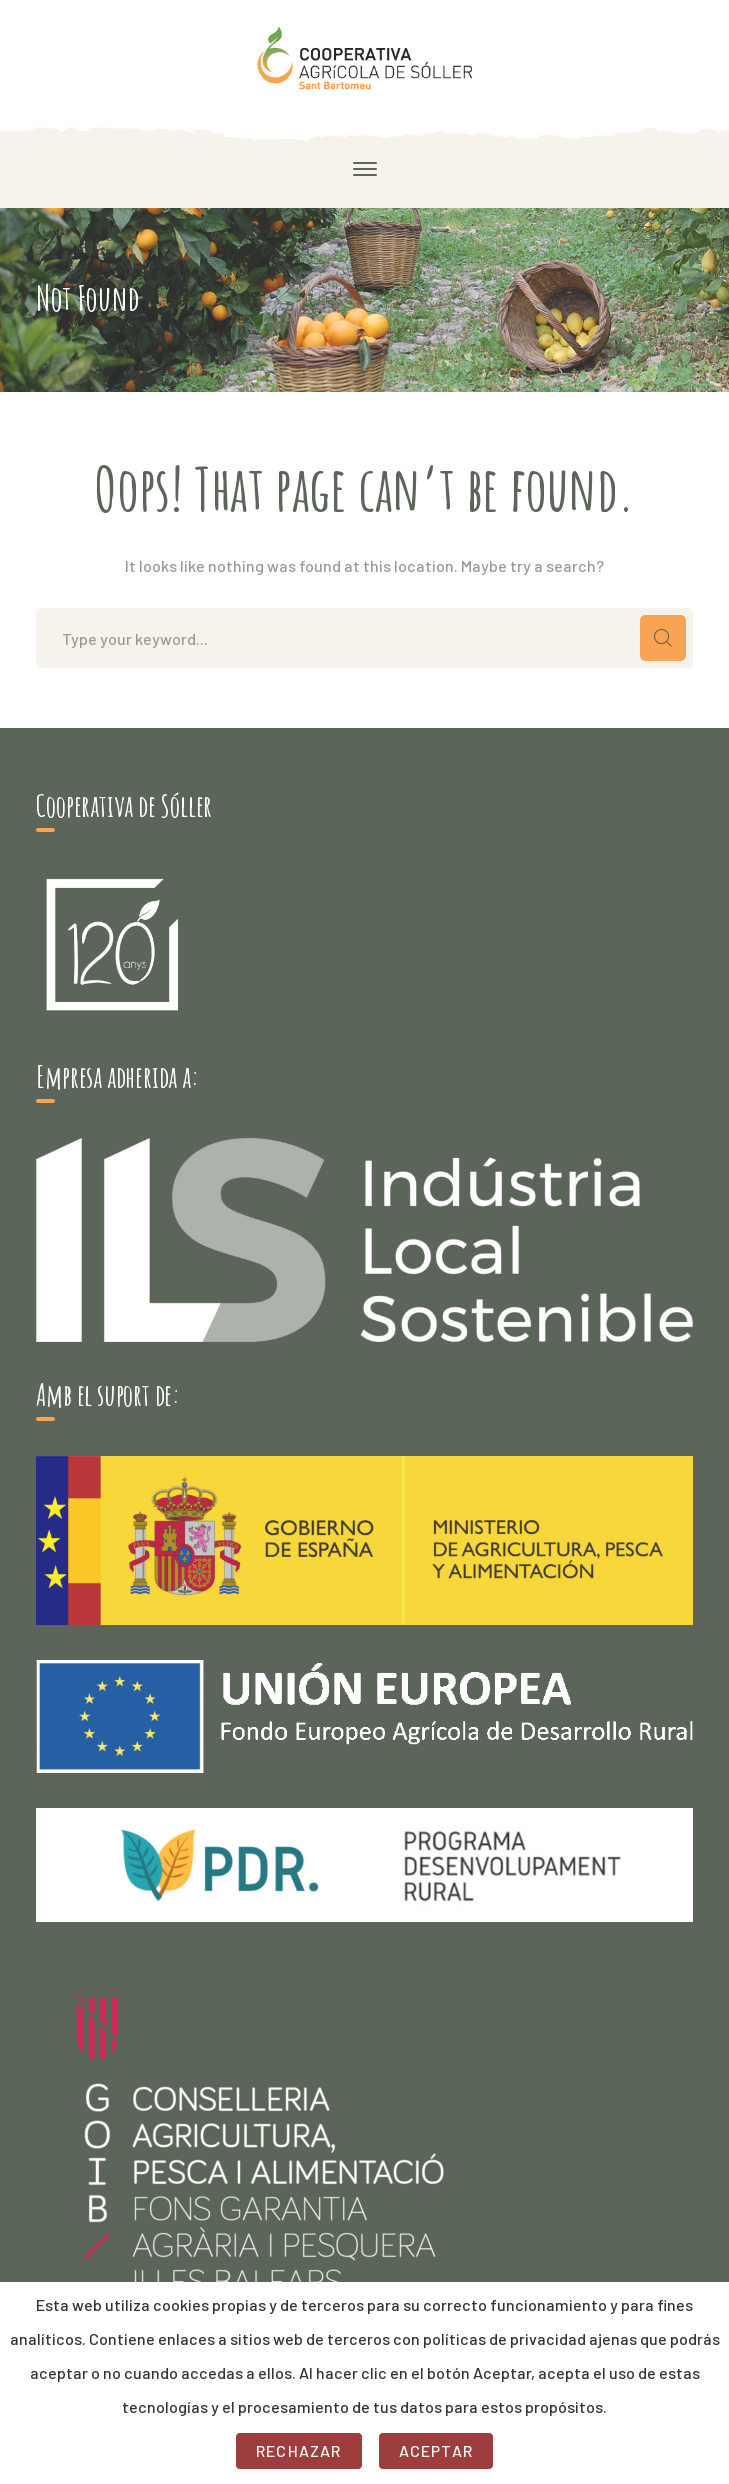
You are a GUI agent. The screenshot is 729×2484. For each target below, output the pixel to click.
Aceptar (436, 2450)
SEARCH (663, 638)
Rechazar (299, 2450)
